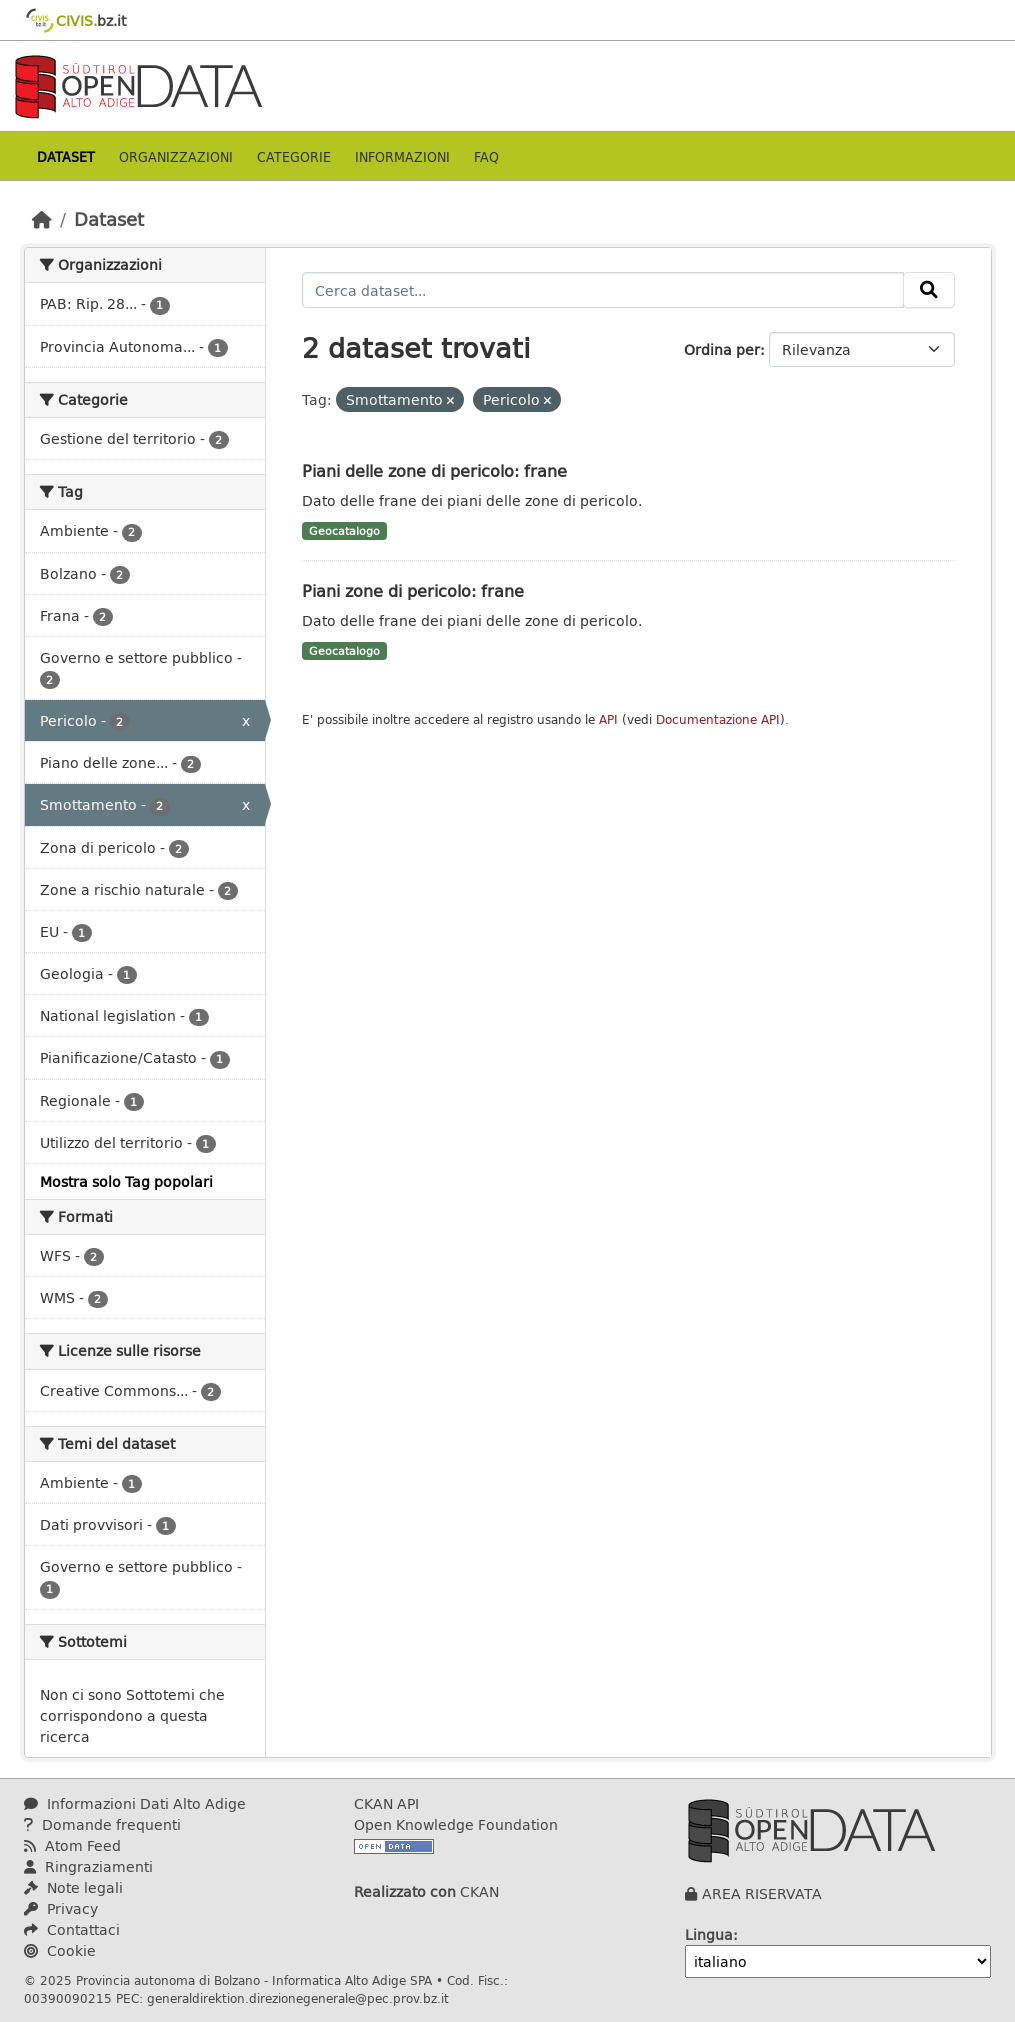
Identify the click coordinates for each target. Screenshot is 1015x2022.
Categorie (294, 156)
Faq (486, 156)
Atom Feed (72, 1845)
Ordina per (722, 349)
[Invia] (929, 290)
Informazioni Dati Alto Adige (135, 1803)
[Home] (42, 219)
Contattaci (72, 1929)
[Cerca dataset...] (603, 290)
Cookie (60, 1950)
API (608, 719)
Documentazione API (718, 719)
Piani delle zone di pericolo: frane (434, 470)
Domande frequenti (102, 1824)
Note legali (73, 1887)
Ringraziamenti (88, 1866)
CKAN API (386, 1803)
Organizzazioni (176, 156)
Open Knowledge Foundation (456, 1824)
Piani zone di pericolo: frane (413, 590)
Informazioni (402, 156)
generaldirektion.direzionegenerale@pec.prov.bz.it (298, 1998)
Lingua (709, 1934)
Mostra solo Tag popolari (126, 1181)
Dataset (66, 156)
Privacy (61, 1908)
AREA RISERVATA (762, 1893)
